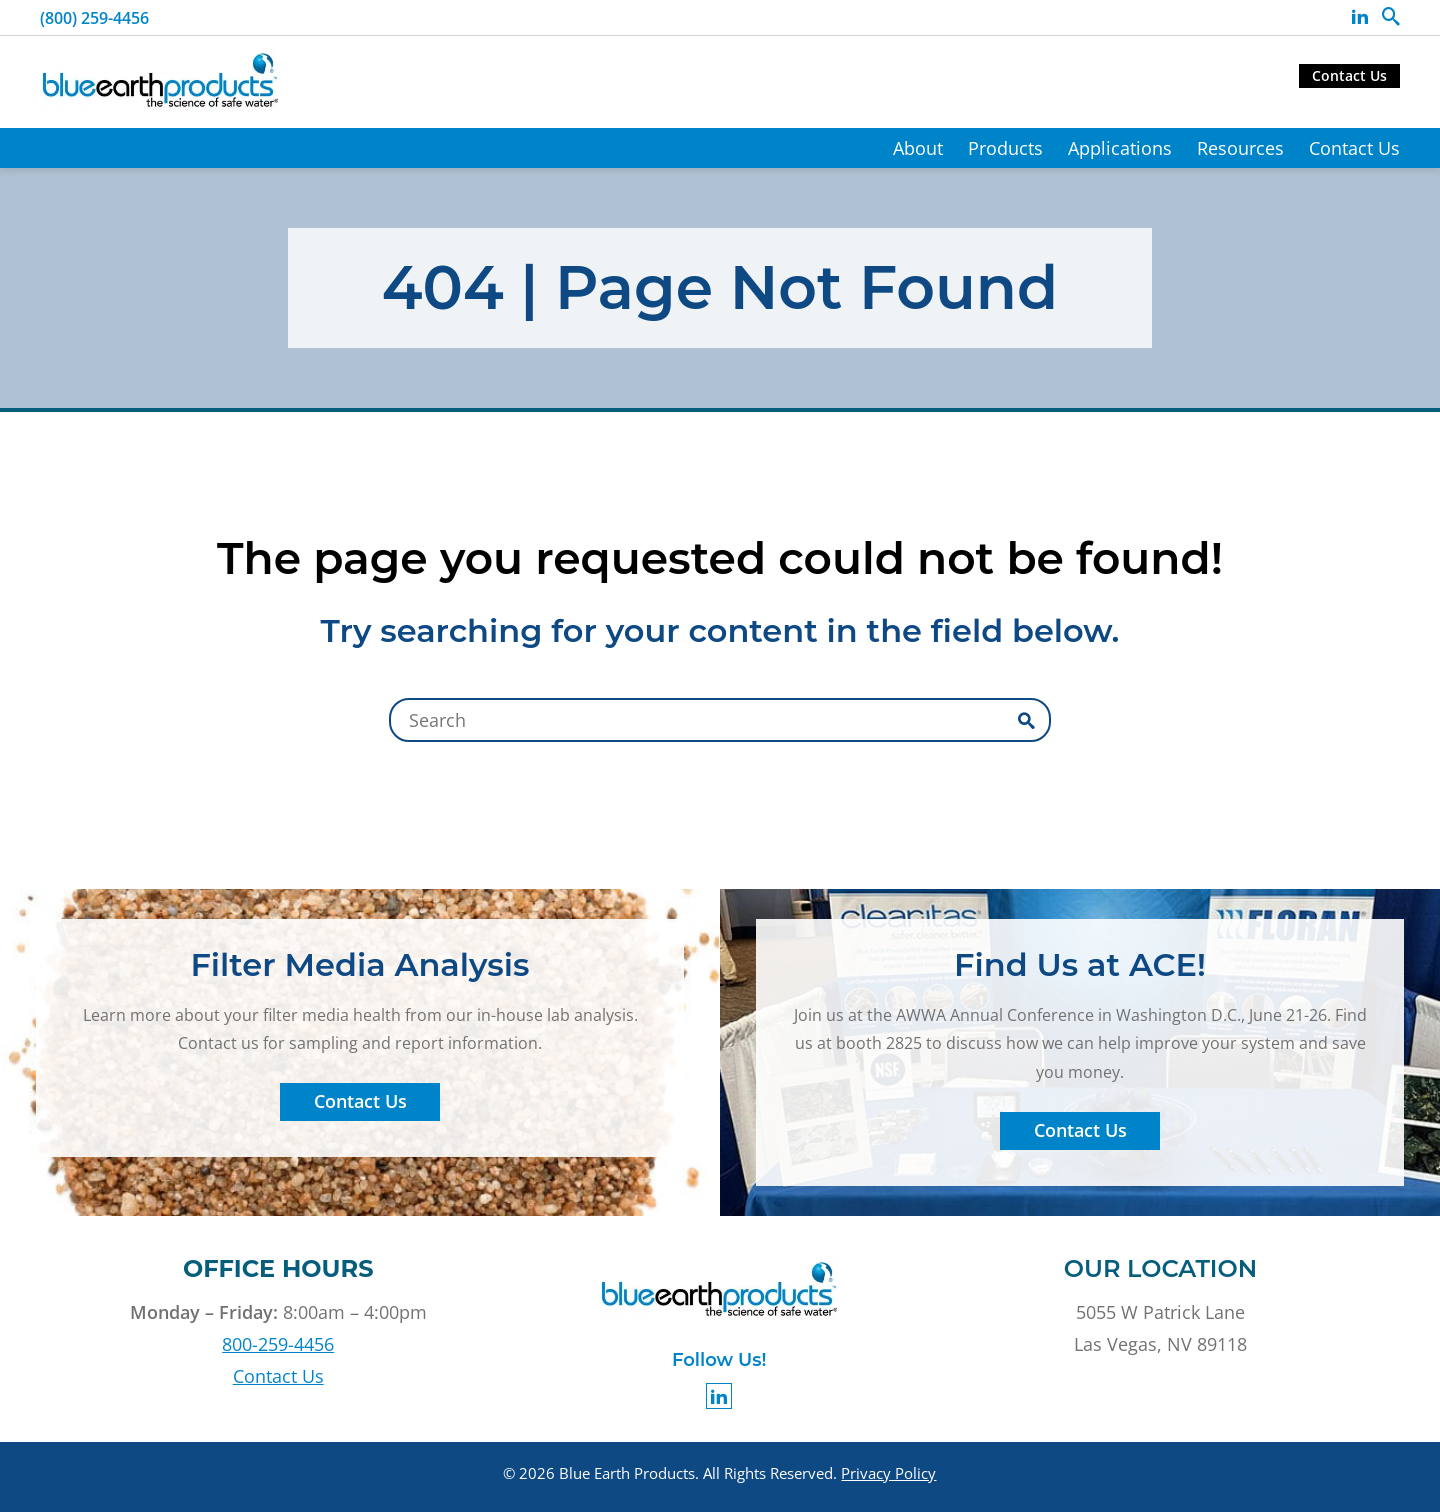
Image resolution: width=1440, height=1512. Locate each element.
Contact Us (1349, 75)
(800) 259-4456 (94, 18)
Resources (1240, 148)
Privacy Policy (888, 1473)
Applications (1120, 148)
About (918, 148)
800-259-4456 (278, 1344)
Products (1005, 148)
